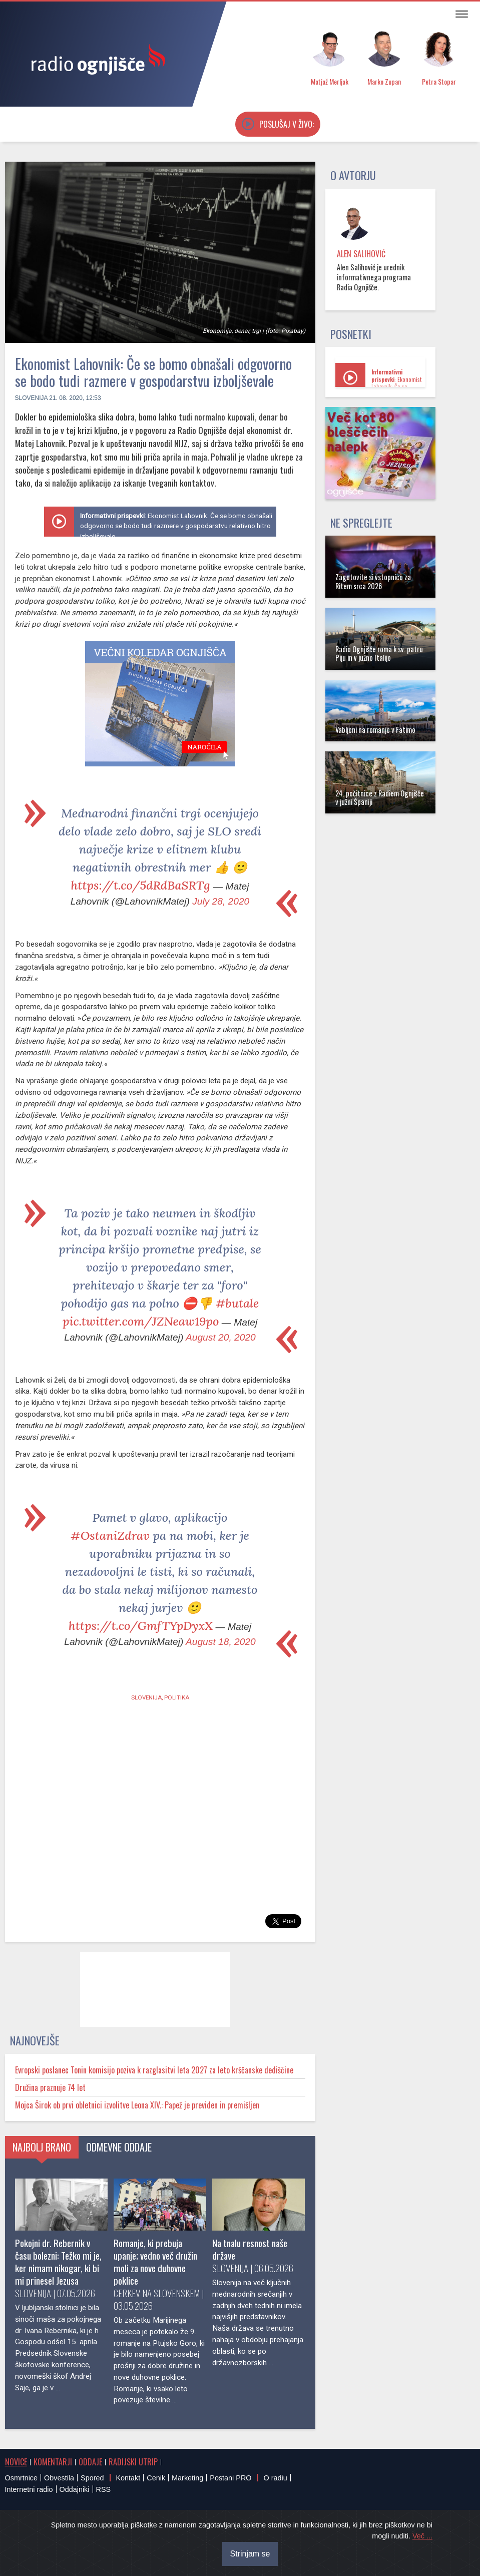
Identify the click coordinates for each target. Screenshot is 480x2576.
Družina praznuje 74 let (50, 2087)
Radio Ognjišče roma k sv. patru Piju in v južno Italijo (379, 653)
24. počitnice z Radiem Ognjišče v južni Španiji (379, 797)
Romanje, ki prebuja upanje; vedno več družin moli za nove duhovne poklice (155, 2262)
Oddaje (90, 2462)
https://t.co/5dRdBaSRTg (140, 885)
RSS (103, 2489)
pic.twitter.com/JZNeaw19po (141, 1321)
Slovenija (31, 397)
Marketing (187, 2478)
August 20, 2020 (221, 1337)
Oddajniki (75, 2489)
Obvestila (59, 2478)
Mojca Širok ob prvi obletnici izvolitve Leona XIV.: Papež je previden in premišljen (137, 2105)
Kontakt (128, 2478)
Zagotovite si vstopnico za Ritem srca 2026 (373, 581)
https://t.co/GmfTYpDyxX (141, 1625)
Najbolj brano (42, 2147)
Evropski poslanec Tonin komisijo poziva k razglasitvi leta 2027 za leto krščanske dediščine (154, 2070)
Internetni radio (29, 2489)
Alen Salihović (361, 254)
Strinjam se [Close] (250, 2553)
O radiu (275, 2478)
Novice (16, 2462)
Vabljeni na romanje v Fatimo (375, 729)
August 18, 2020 (221, 1641)
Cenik (156, 2478)
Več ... (422, 2536)
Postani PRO (230, 2478)
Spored (92, 2478)
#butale (237, 1303)
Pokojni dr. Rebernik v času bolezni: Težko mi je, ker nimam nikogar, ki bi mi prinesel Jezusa (58, 2262)
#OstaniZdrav (110, 1535)
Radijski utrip (133, 2462)
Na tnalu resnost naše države (249, 2249)
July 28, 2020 (220, 901)
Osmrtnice (21, 2478)
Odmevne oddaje (119, 2147)
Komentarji (53, 2462)
